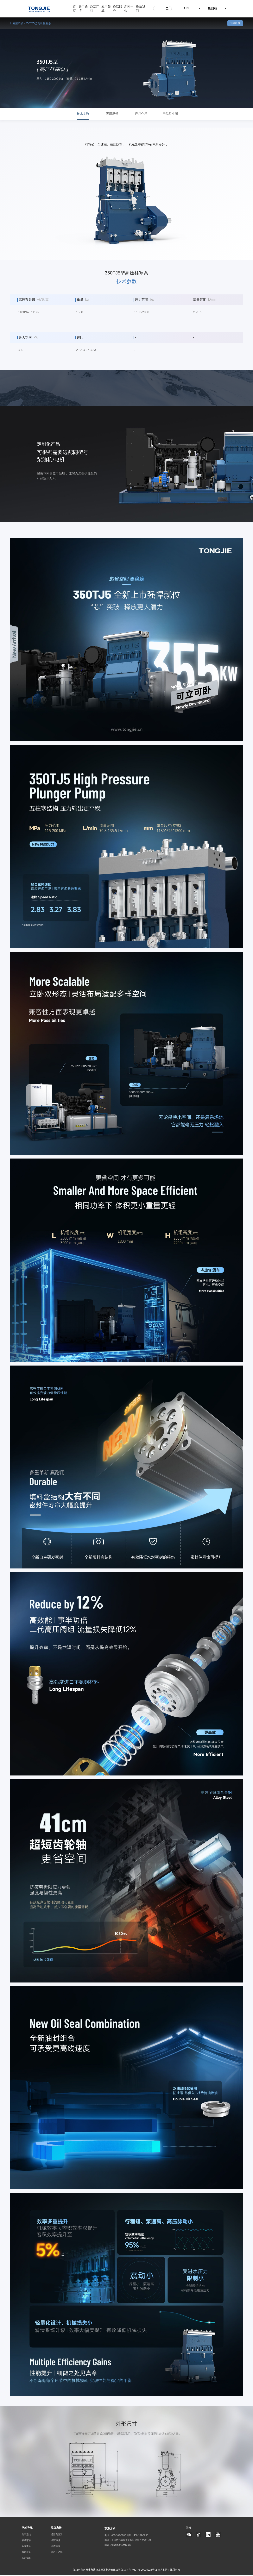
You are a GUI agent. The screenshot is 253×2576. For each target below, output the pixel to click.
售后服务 (26, 2553)
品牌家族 (26, 2541)
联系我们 (235, 23)
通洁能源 (55, 2547)
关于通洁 (26, 2536)
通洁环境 (55, 2541)
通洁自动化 (56, 2553)
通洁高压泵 (56, 2536)
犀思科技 (175, 2571)
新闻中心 (26, 2547)
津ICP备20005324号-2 (145, 2571)
